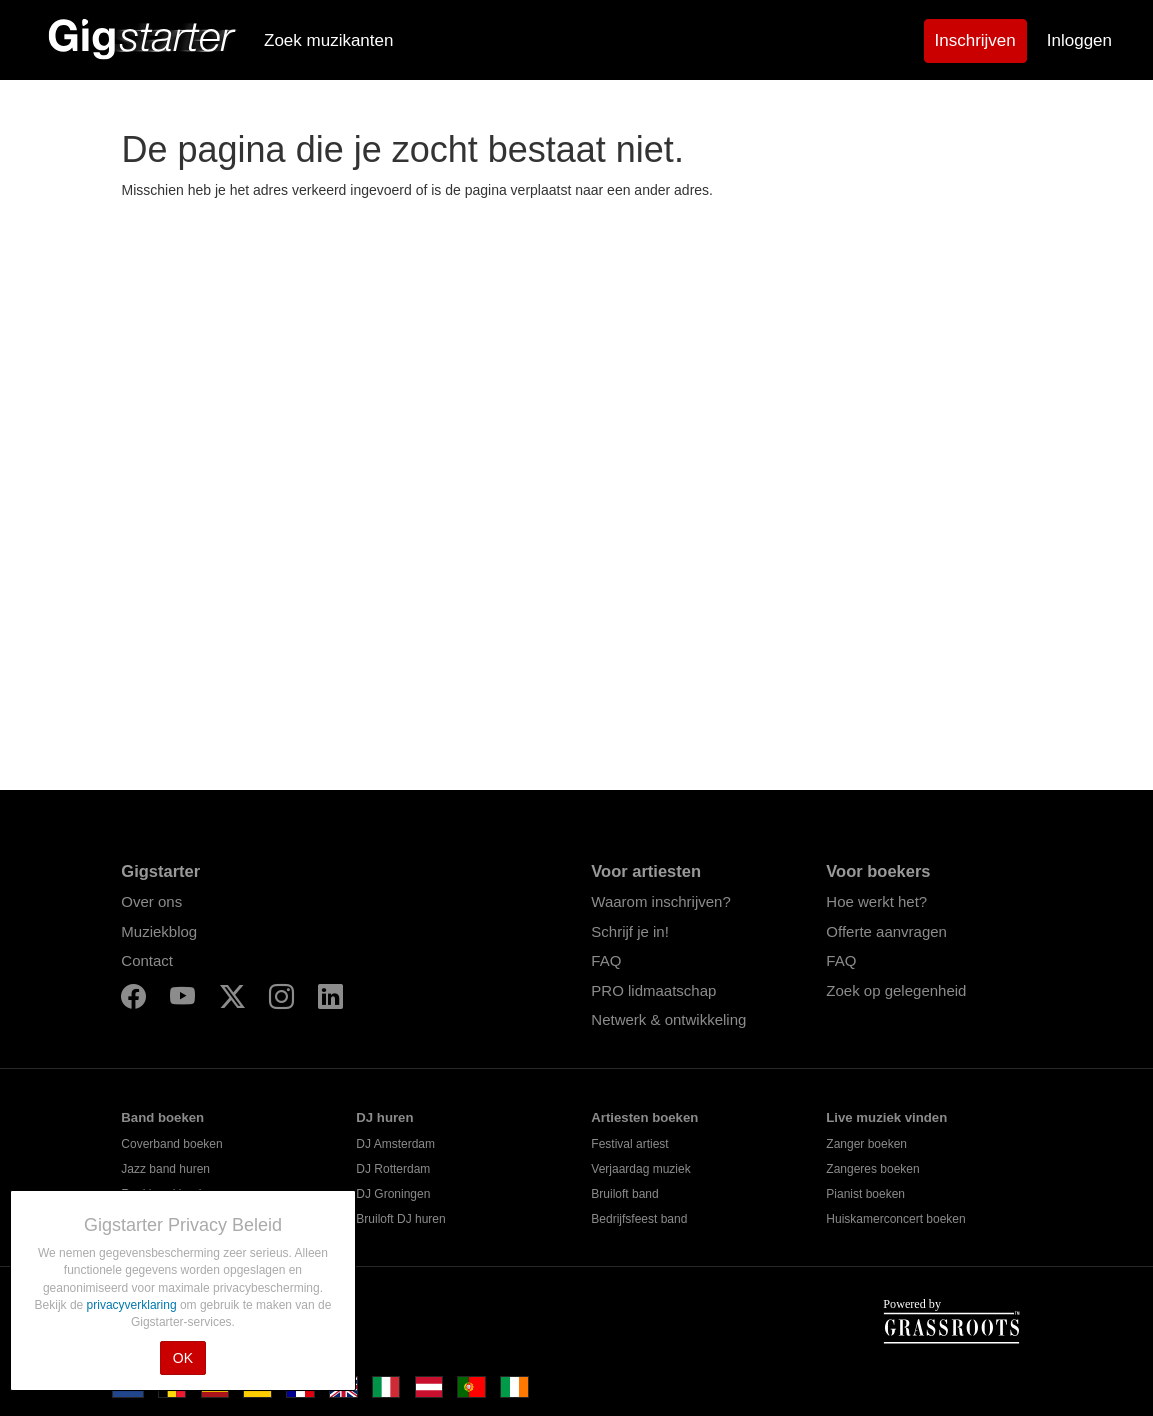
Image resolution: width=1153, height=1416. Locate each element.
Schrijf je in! (630, 931)
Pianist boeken (865, 1194)
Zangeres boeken (872, 1169)
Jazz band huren (165, 1169)
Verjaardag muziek (640, 1169)
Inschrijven (975, 40)
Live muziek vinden (886, 1117)
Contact (147, 960)
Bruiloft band (624, 1194)
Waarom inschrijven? (661, 901)
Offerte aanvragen (886, 931)
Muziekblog (159, 931)
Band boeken (162, 1117)
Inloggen (1079, 40)
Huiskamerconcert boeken (895, 1219)
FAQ (606, 960)
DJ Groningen (393, 1194)
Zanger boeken (866, 1144)
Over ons (151, 901)
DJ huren (384, 1117)
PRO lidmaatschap (653, 990)
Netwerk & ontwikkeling (668, 1019)
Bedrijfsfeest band (639, 1219)
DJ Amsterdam (395, 1144)
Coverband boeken (171, 1144)
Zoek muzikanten (328, 40)
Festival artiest (629, 1144)
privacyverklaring (133, 1305)
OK (183, 1358)
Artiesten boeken (644, 1117)
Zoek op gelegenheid (896, 990)
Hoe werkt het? (876, 901)
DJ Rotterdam (393, 1169)
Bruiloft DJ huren (400, 1219)
